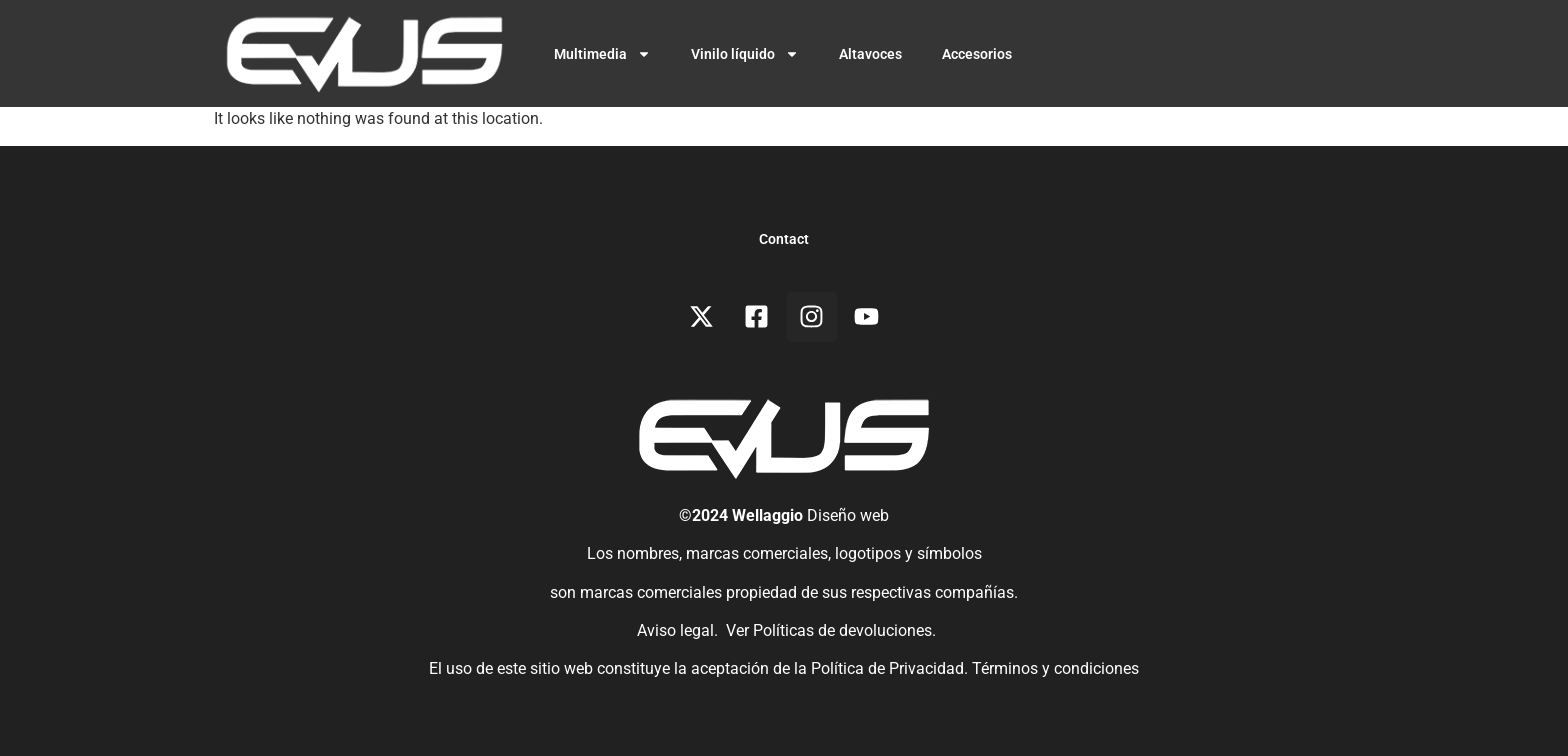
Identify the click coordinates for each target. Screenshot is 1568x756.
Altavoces (870, 54)
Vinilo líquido (745, 54)
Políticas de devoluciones (842, 630)
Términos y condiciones (1055, 668)
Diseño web (848, 515)
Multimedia (602, 54)
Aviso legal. (675, 630)
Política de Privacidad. (891, 668)
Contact (784, 239)
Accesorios (977, 54)
